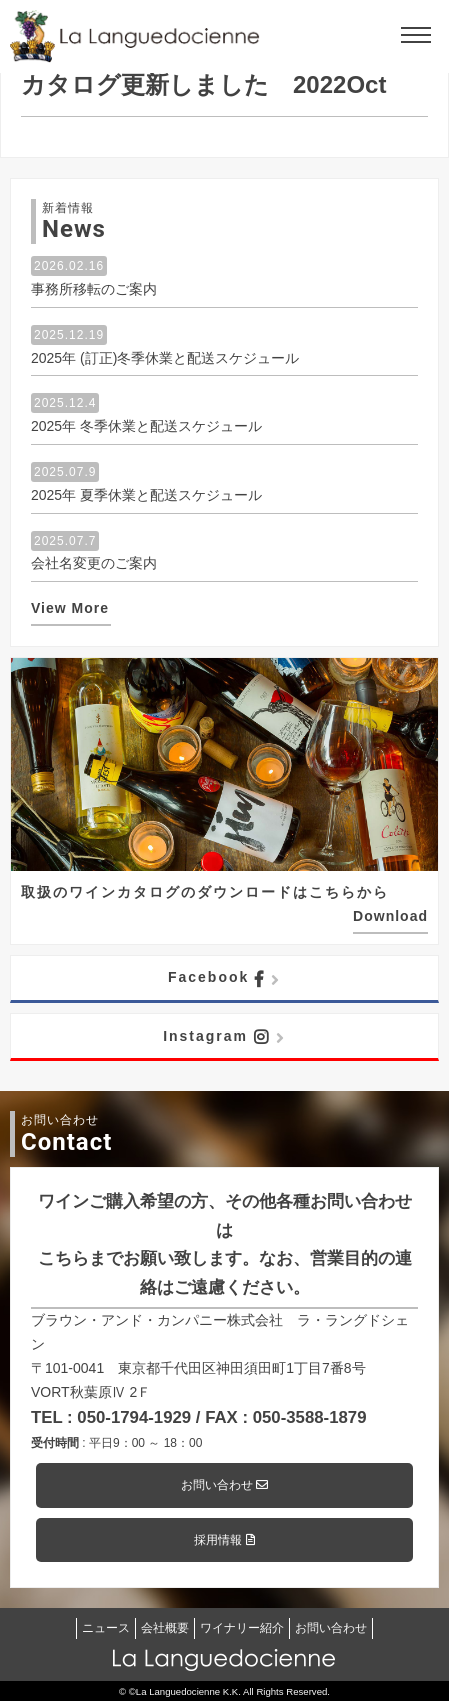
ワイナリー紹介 (242, 1628)
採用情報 (224, 1540)
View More (70, 608)
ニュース (106, 1628)
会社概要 (165, 1628)
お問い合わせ (224, 1485)
